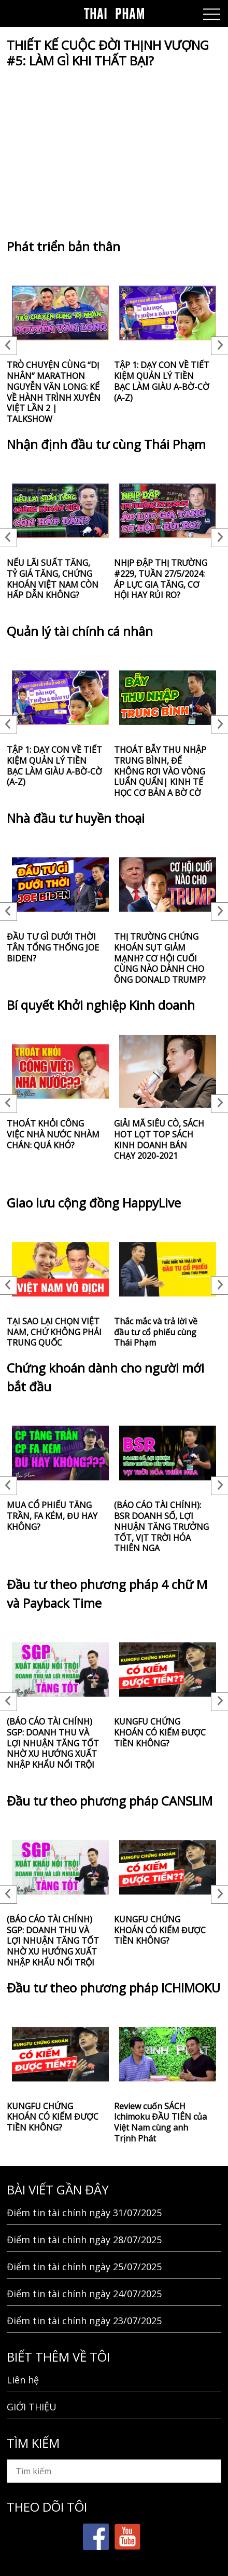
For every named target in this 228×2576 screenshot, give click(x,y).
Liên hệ (23, 2380)
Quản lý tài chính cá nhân (80, 631)
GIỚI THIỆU (31, 2407)
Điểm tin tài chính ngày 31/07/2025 (84, 2212)
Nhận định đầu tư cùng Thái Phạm (106, 444)
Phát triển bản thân (63, 246)
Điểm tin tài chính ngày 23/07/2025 (84, 2320)
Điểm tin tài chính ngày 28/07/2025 (84, 2239)
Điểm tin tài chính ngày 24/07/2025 (84, 2293)
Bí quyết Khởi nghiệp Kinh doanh (101, 1004)
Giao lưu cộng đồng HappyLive (94, 1202)
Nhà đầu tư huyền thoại (76, 817)
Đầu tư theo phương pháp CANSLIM (109, 1800)
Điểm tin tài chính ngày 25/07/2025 (84, 2266)
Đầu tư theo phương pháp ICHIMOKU (113, 1987)
